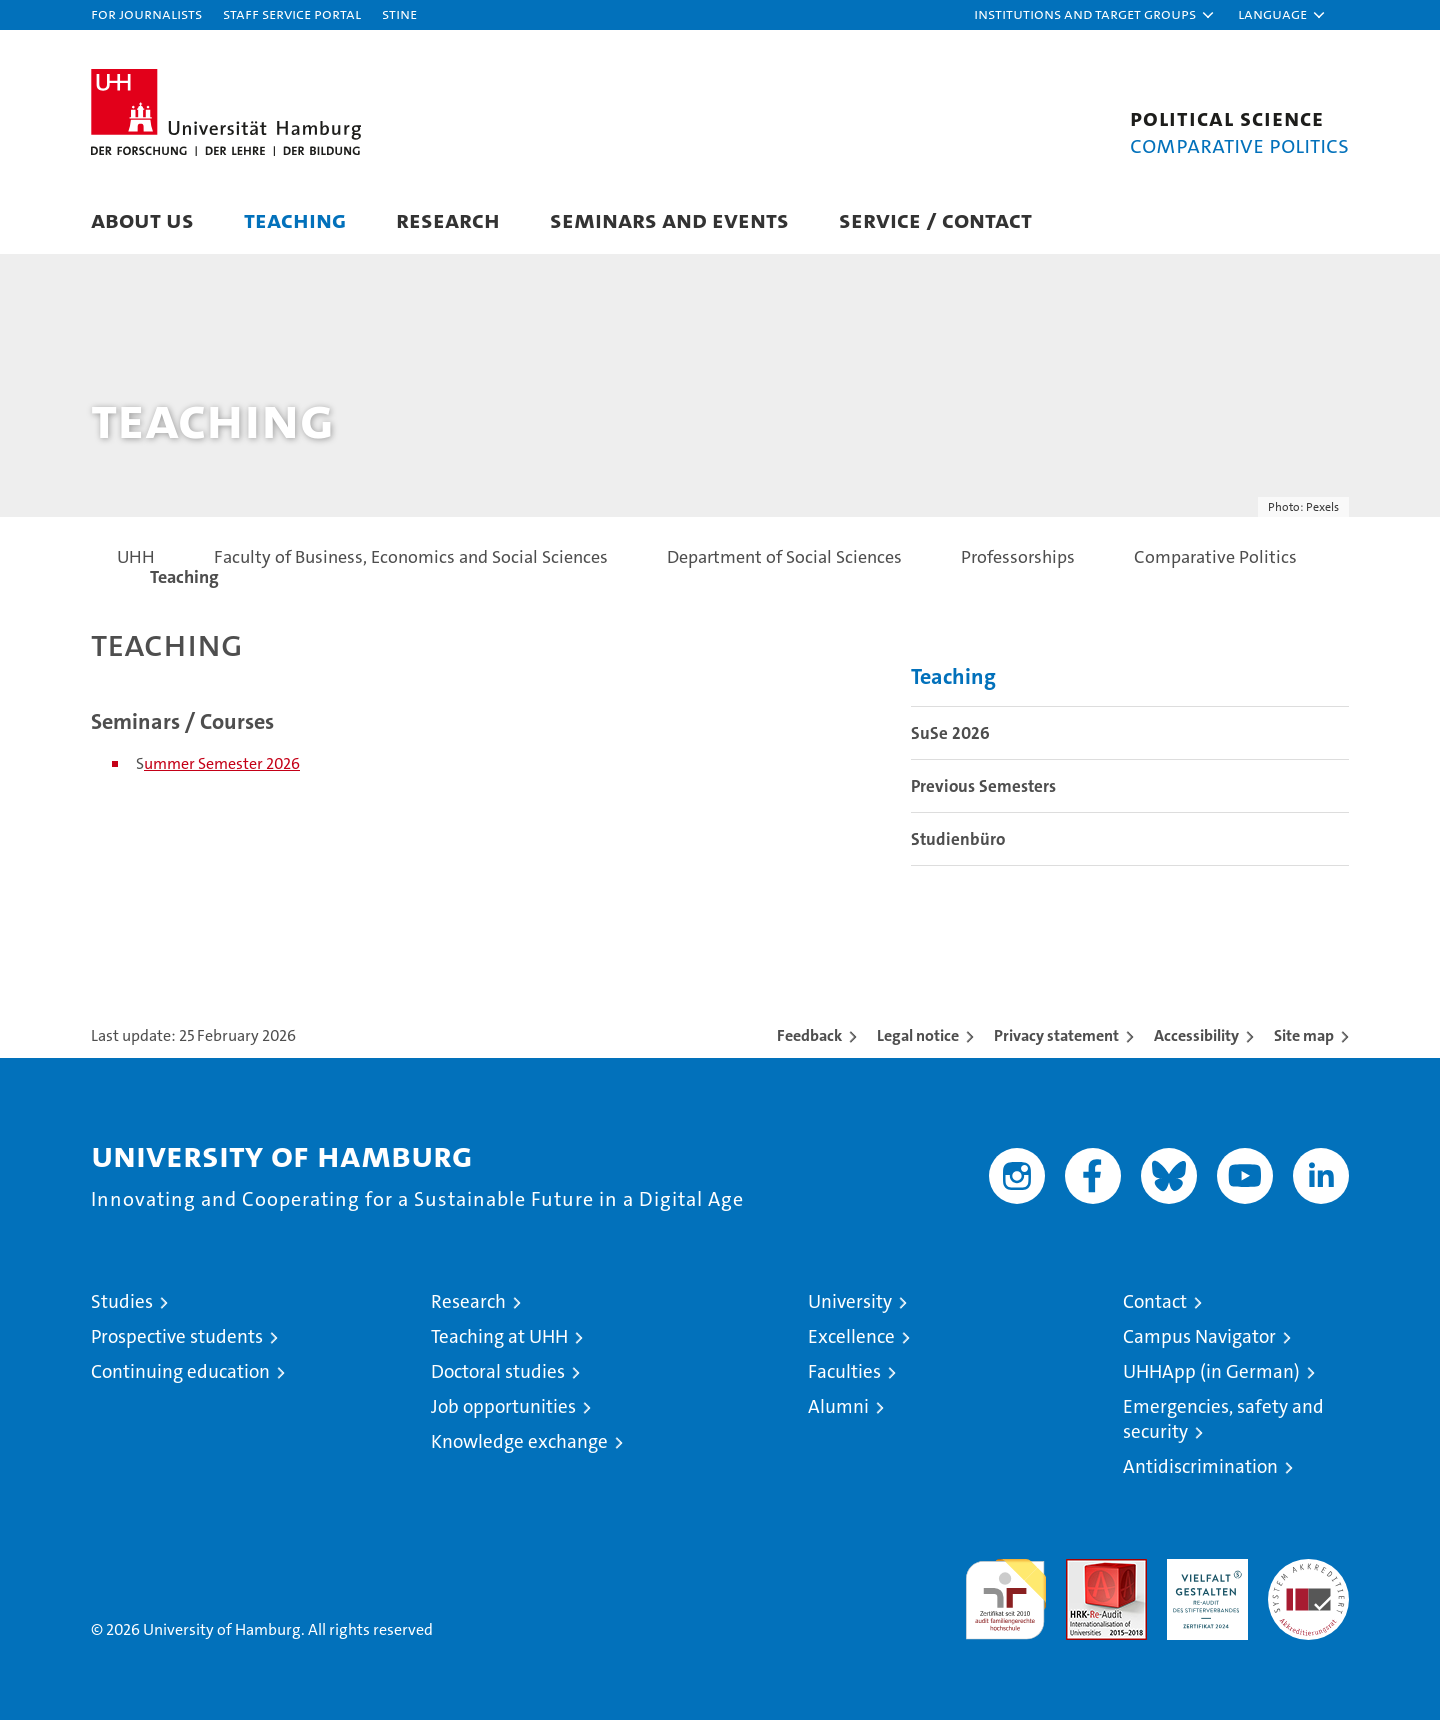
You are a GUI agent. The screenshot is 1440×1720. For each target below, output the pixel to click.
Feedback (809, 1035)
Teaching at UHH (499, 1336)
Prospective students (177, 1336)
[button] (1095, 15)
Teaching (295, 219)
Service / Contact (935, 219)
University (850, 1301)
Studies (122, 1301)
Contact (1155, 1301)
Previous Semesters (983, 786)
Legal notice (918, 1035)
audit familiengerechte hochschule (1005, 1590)
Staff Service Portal (292, 13)
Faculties (844, 1371)
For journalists (146, 13)
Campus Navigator (1199, 1336)
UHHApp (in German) (1211, 1371)
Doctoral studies (498, 1371)
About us (142, 219)
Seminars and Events (669, 219)
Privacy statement (1056, 1035)
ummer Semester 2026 (222, 763)
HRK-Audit (1202, 1569)
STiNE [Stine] (399, 13)
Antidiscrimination (1200, 1466)
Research (448, 219)
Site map (1304, 1035)
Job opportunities (503, 1406)
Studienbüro (958, 839)
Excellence (851, 1336)
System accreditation (1308, 1580)
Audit (1085, 1569)
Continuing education (180, 1371)
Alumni (838, 1406)
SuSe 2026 (950, 733)
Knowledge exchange (519, 1441)
